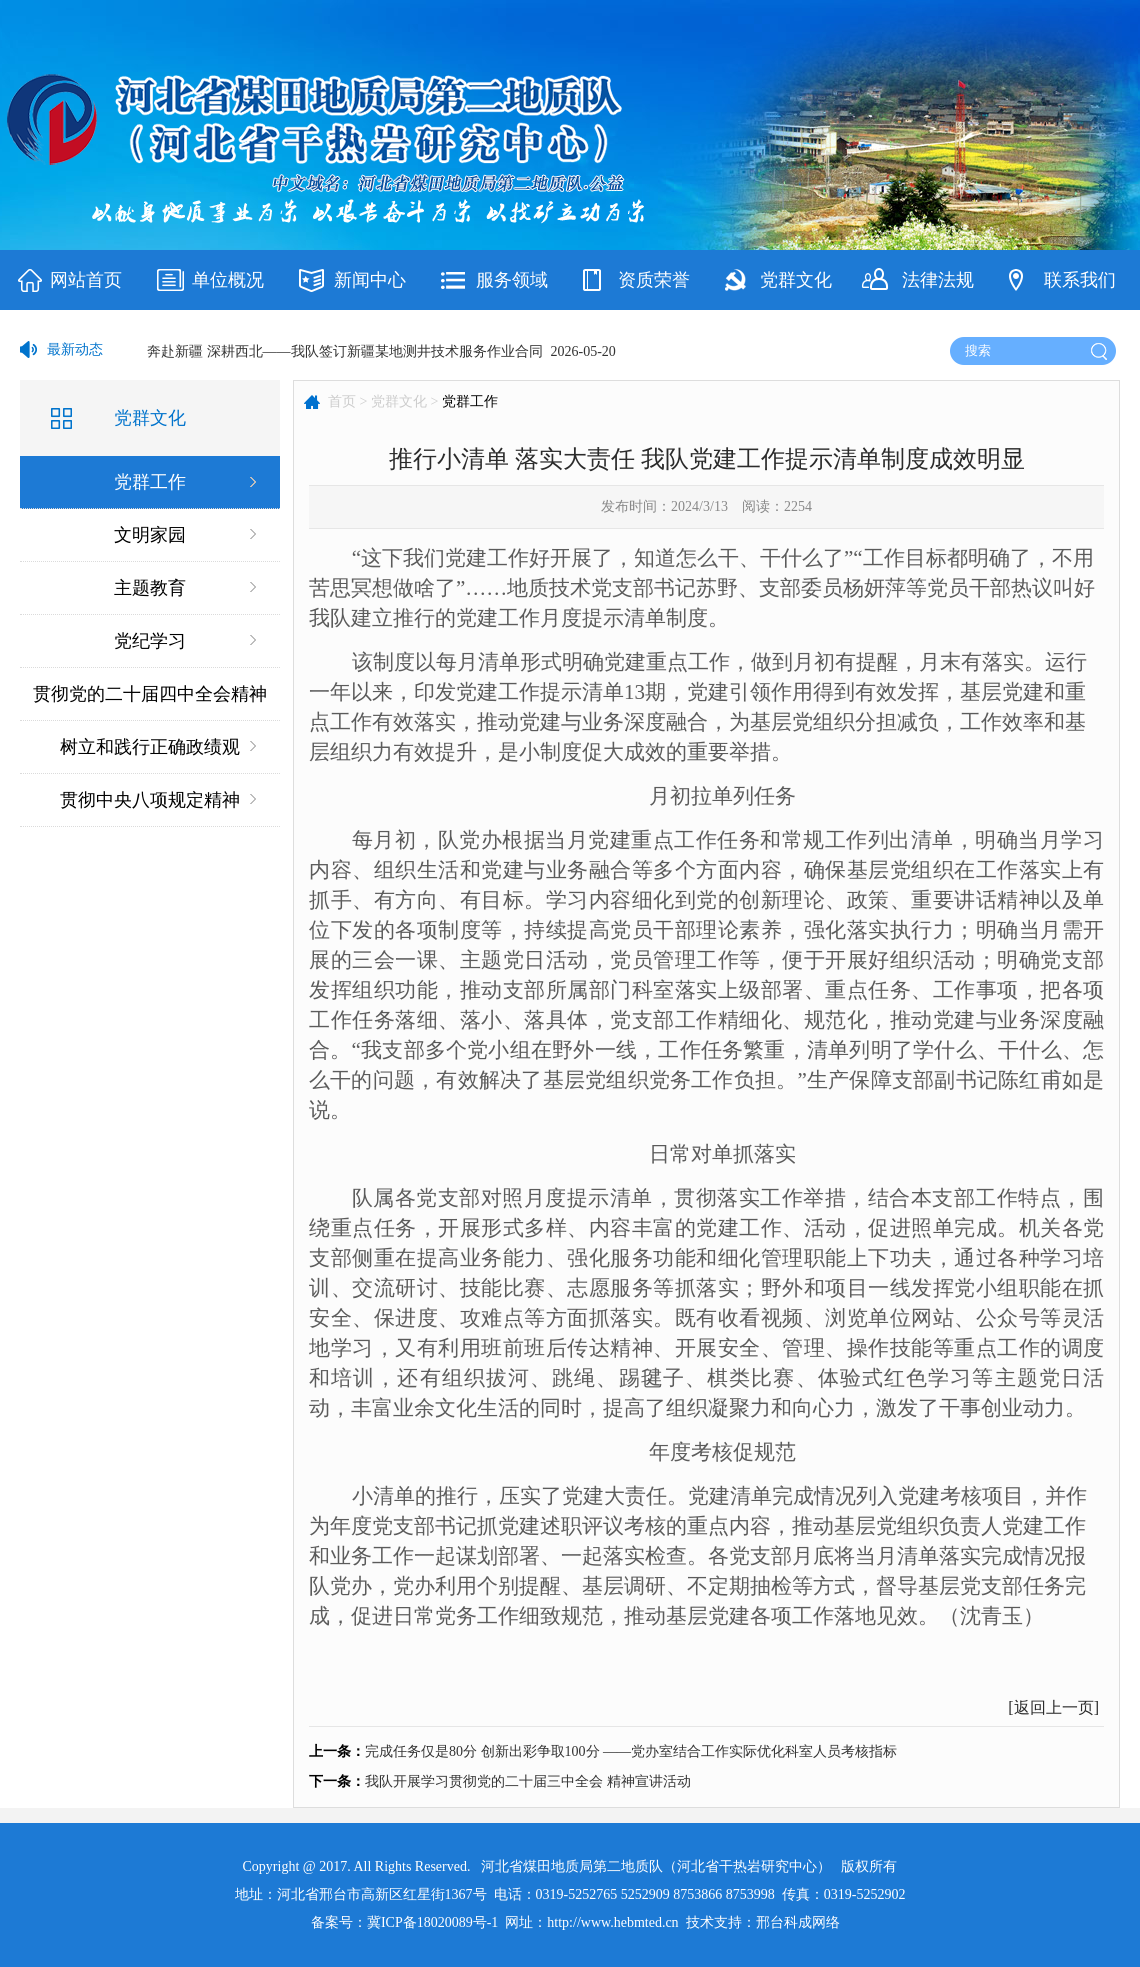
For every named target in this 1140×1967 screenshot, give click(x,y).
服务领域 (512, 280)
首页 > (347, 401)
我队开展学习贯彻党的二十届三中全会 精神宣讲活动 (528, 1781)
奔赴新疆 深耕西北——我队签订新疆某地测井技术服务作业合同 (345, 351)
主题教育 (150, 588)
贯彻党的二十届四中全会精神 (150, 694)
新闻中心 (370, 280)
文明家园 (150, 535)
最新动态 (75, 349)
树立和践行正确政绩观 (150, 747)
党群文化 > (404, 401)
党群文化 (796, 280)
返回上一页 (1054, 1707)
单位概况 (228, 280)
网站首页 (86, 280)
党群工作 (150, 482)
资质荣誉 (654, 280)
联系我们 (1080, 280)
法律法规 (938, 280)
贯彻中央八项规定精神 (150, 800)
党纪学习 (150, 641)
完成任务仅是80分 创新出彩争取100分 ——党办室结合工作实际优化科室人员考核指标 (631, 1751)
